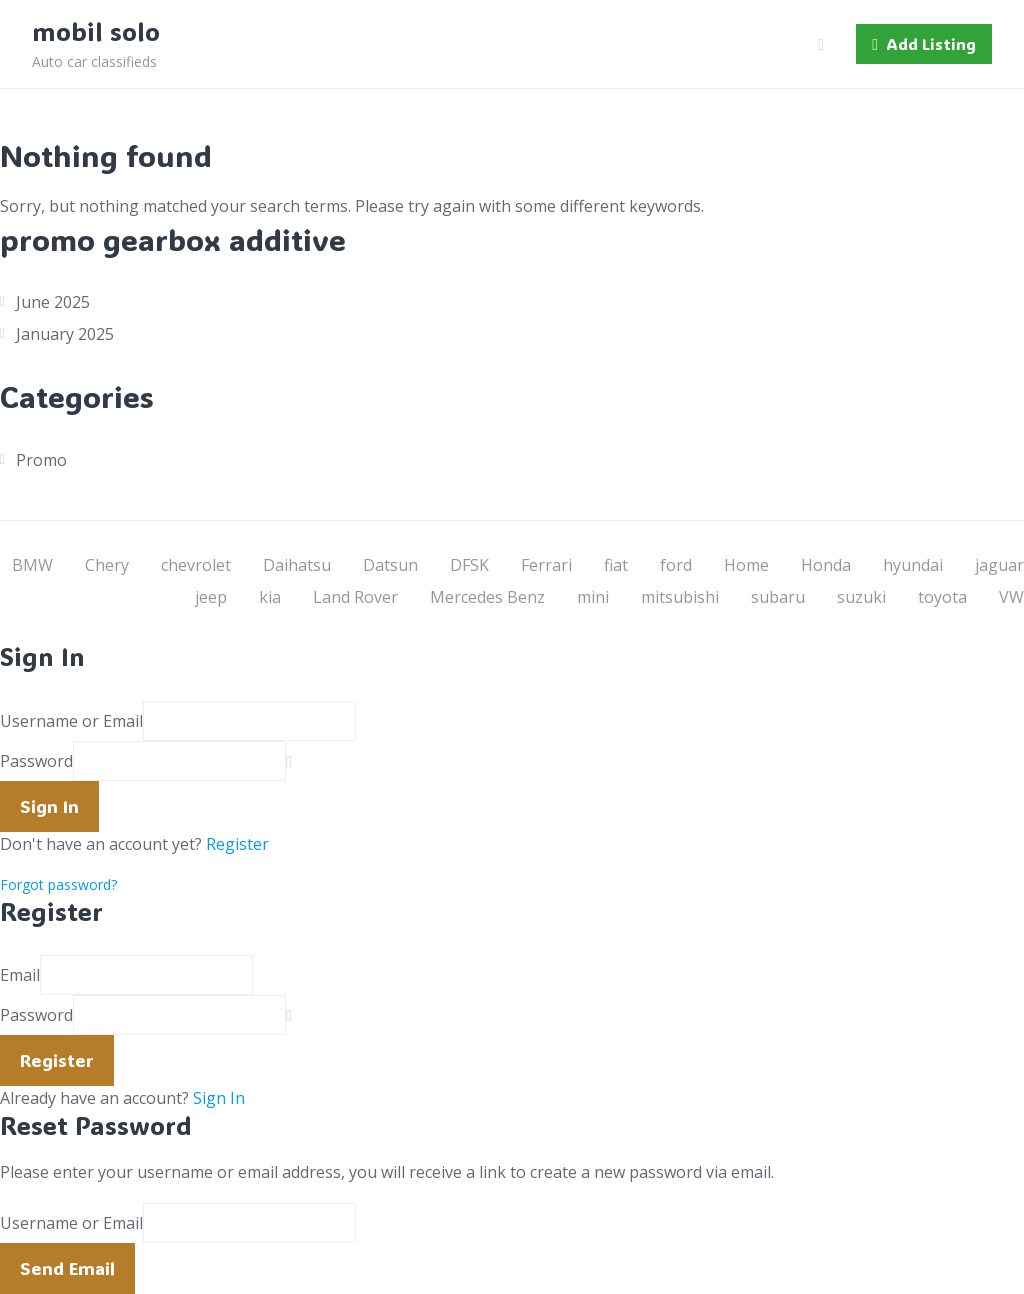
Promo (41, 460)
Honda (826, 565)
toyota (942, 597)
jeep (211, 597)
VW (1011, 597)
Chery (107, 565)
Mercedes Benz (487, 597)
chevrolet (196, 565)
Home (746, 565)
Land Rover (355, 597)
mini (593, 597)
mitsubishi (680, 597)
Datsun (390, 565)
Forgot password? (58, 884)
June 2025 (53, 302)
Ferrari (546, 565)
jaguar (999, 565)
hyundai (913, 565)
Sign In (219, 1098)
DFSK (469, 565)
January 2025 (65, 334)
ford (676, 565)
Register (237, 844)
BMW (32, 565)
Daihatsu (297, 565)
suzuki (861, 597)
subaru (778, 597)
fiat (616, 565)
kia (270, 597)
